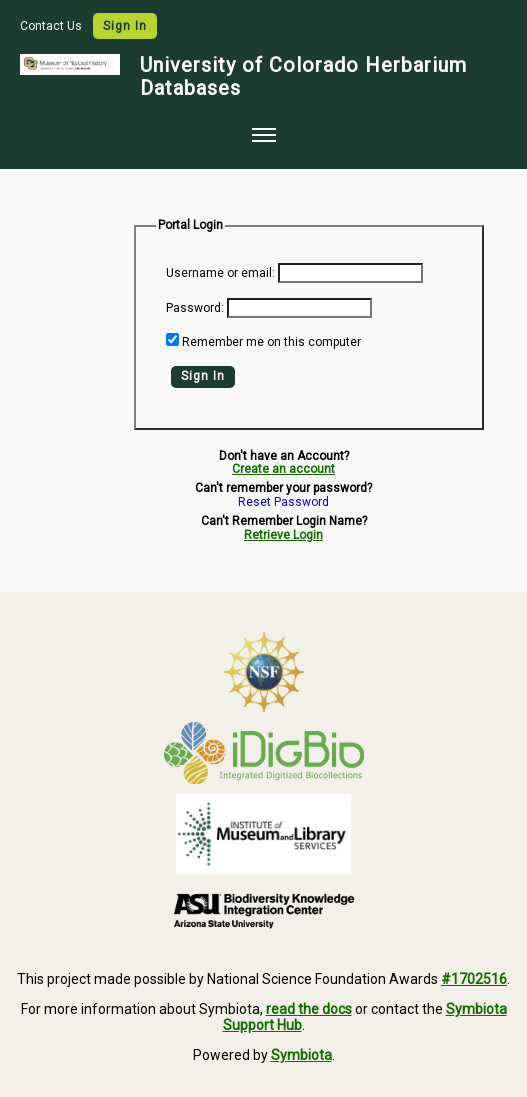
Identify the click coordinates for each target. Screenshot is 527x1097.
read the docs (309, 1009)
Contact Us (52, 26)
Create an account (283, 469)
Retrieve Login (283, 535)
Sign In (125, 26)
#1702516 (474, 979)
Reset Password (283, 502)
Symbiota (301, 1055)
